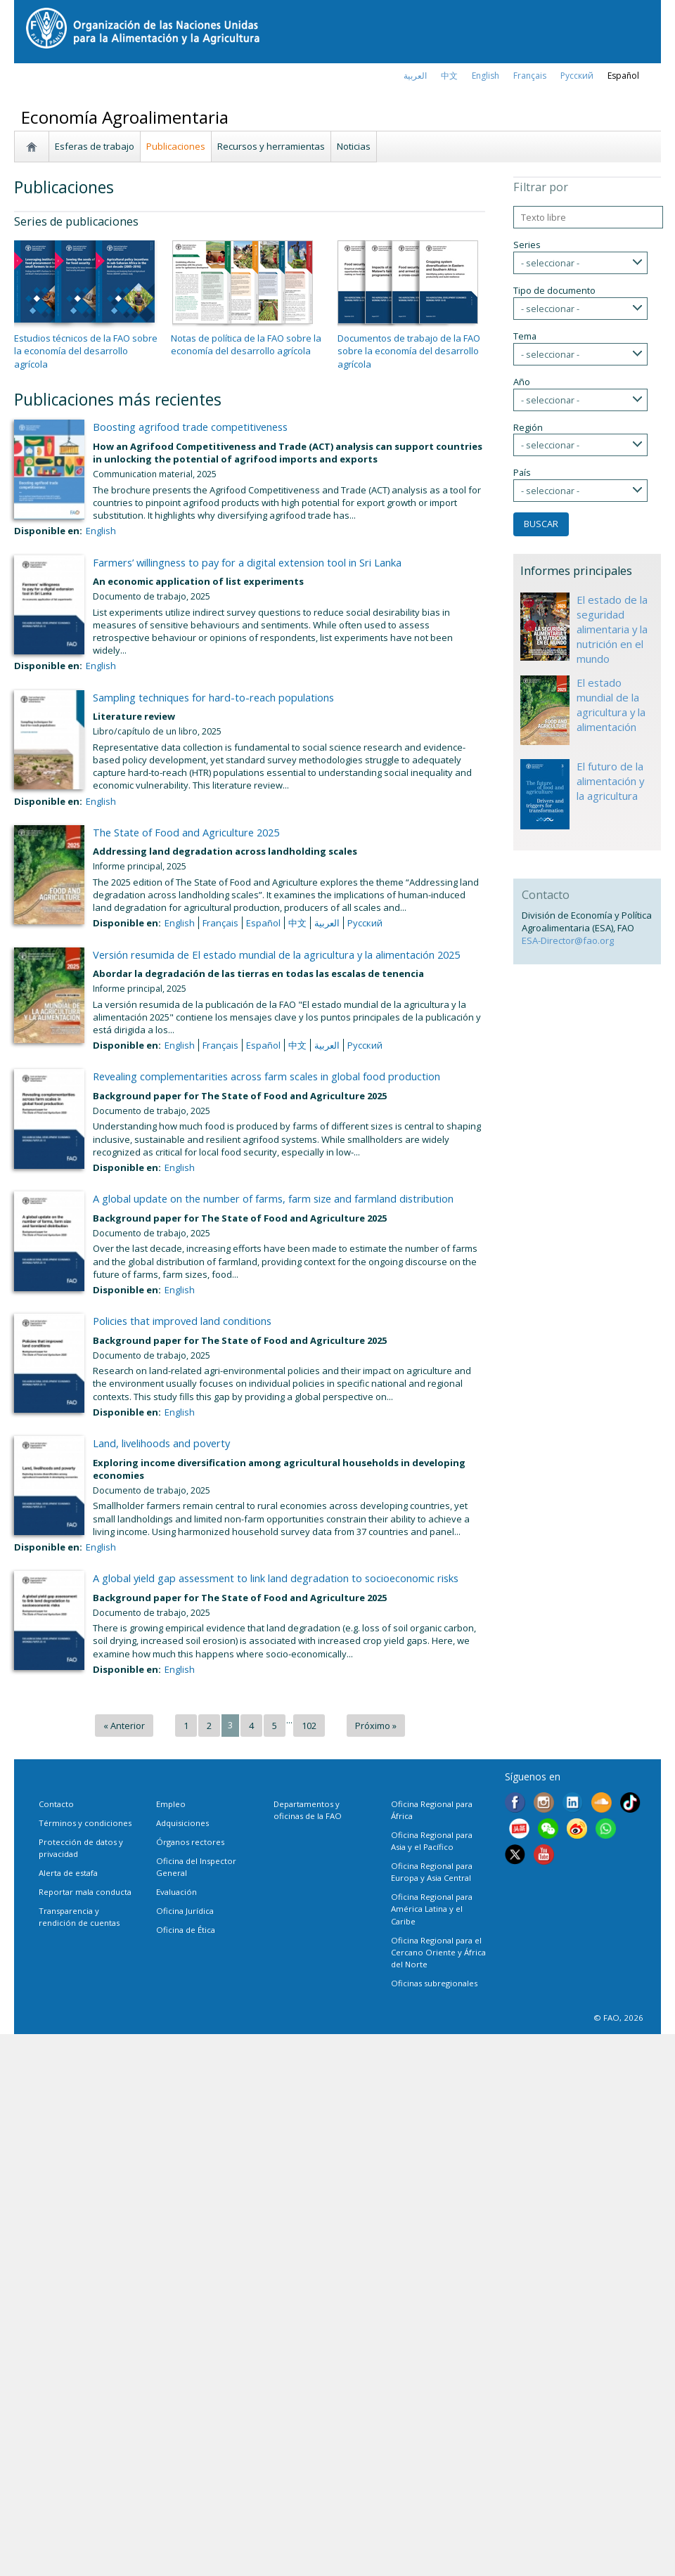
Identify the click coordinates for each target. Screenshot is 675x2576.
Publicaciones (175, 146)
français (529, 76)
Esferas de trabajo (94, 146)
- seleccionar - (550, 263)
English (101, 530)
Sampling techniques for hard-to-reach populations (213, 697)
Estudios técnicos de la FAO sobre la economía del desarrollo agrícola (86, 351)
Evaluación (176, 1891)
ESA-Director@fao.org (568, 940)
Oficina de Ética (185, 1929)
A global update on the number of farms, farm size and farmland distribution (273, 1198)
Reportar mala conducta (85, 1891)
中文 (449, 76)
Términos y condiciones (85, 1823)
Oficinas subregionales (434, 1983)
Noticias (354, 146)
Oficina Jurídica (185, 1910)
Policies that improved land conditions (182, 1321)
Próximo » (376, 1725)
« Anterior (124, 1725)
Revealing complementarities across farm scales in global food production (266, 1076)
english (485, 76)
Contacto (56, 1804)
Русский (576, 76)
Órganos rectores (190, 1842)
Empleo (171, 1804)
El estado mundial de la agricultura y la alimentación (611, 704)
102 (309, 1725)
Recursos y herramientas (271, 146)
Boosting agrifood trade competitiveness (190, 427)
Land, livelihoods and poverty (161, 1443)
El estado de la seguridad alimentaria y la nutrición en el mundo (612, 629)
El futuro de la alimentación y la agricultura (610, 781)
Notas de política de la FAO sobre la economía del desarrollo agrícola (246, 344)
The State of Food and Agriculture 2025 (186, 832)
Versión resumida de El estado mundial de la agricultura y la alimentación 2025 (276, 954)
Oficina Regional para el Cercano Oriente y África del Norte (438, 1952)
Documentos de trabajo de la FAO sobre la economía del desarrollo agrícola (409, 351)
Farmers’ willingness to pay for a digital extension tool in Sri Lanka (247, 562)
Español (623, 76)
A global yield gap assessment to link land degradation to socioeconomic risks (275, 1578)
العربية (415, 76)
